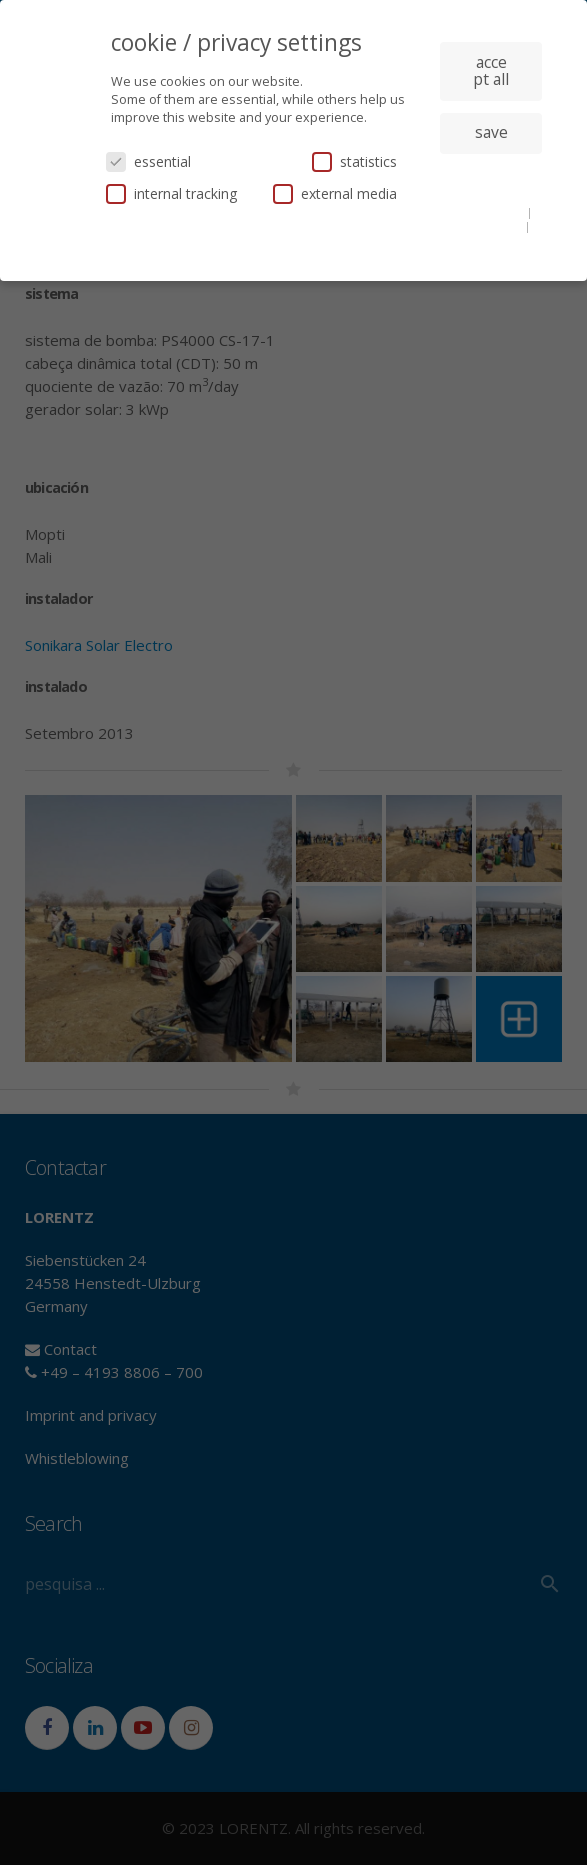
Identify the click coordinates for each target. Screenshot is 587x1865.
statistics (354, 161)
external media (335, 193)
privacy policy (486, 226)
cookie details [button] (487, 212)
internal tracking (171, 193)
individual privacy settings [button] (491, 180)
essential (148, 161)
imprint (491, 241)
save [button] (491, 132)
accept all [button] (491, 71)
